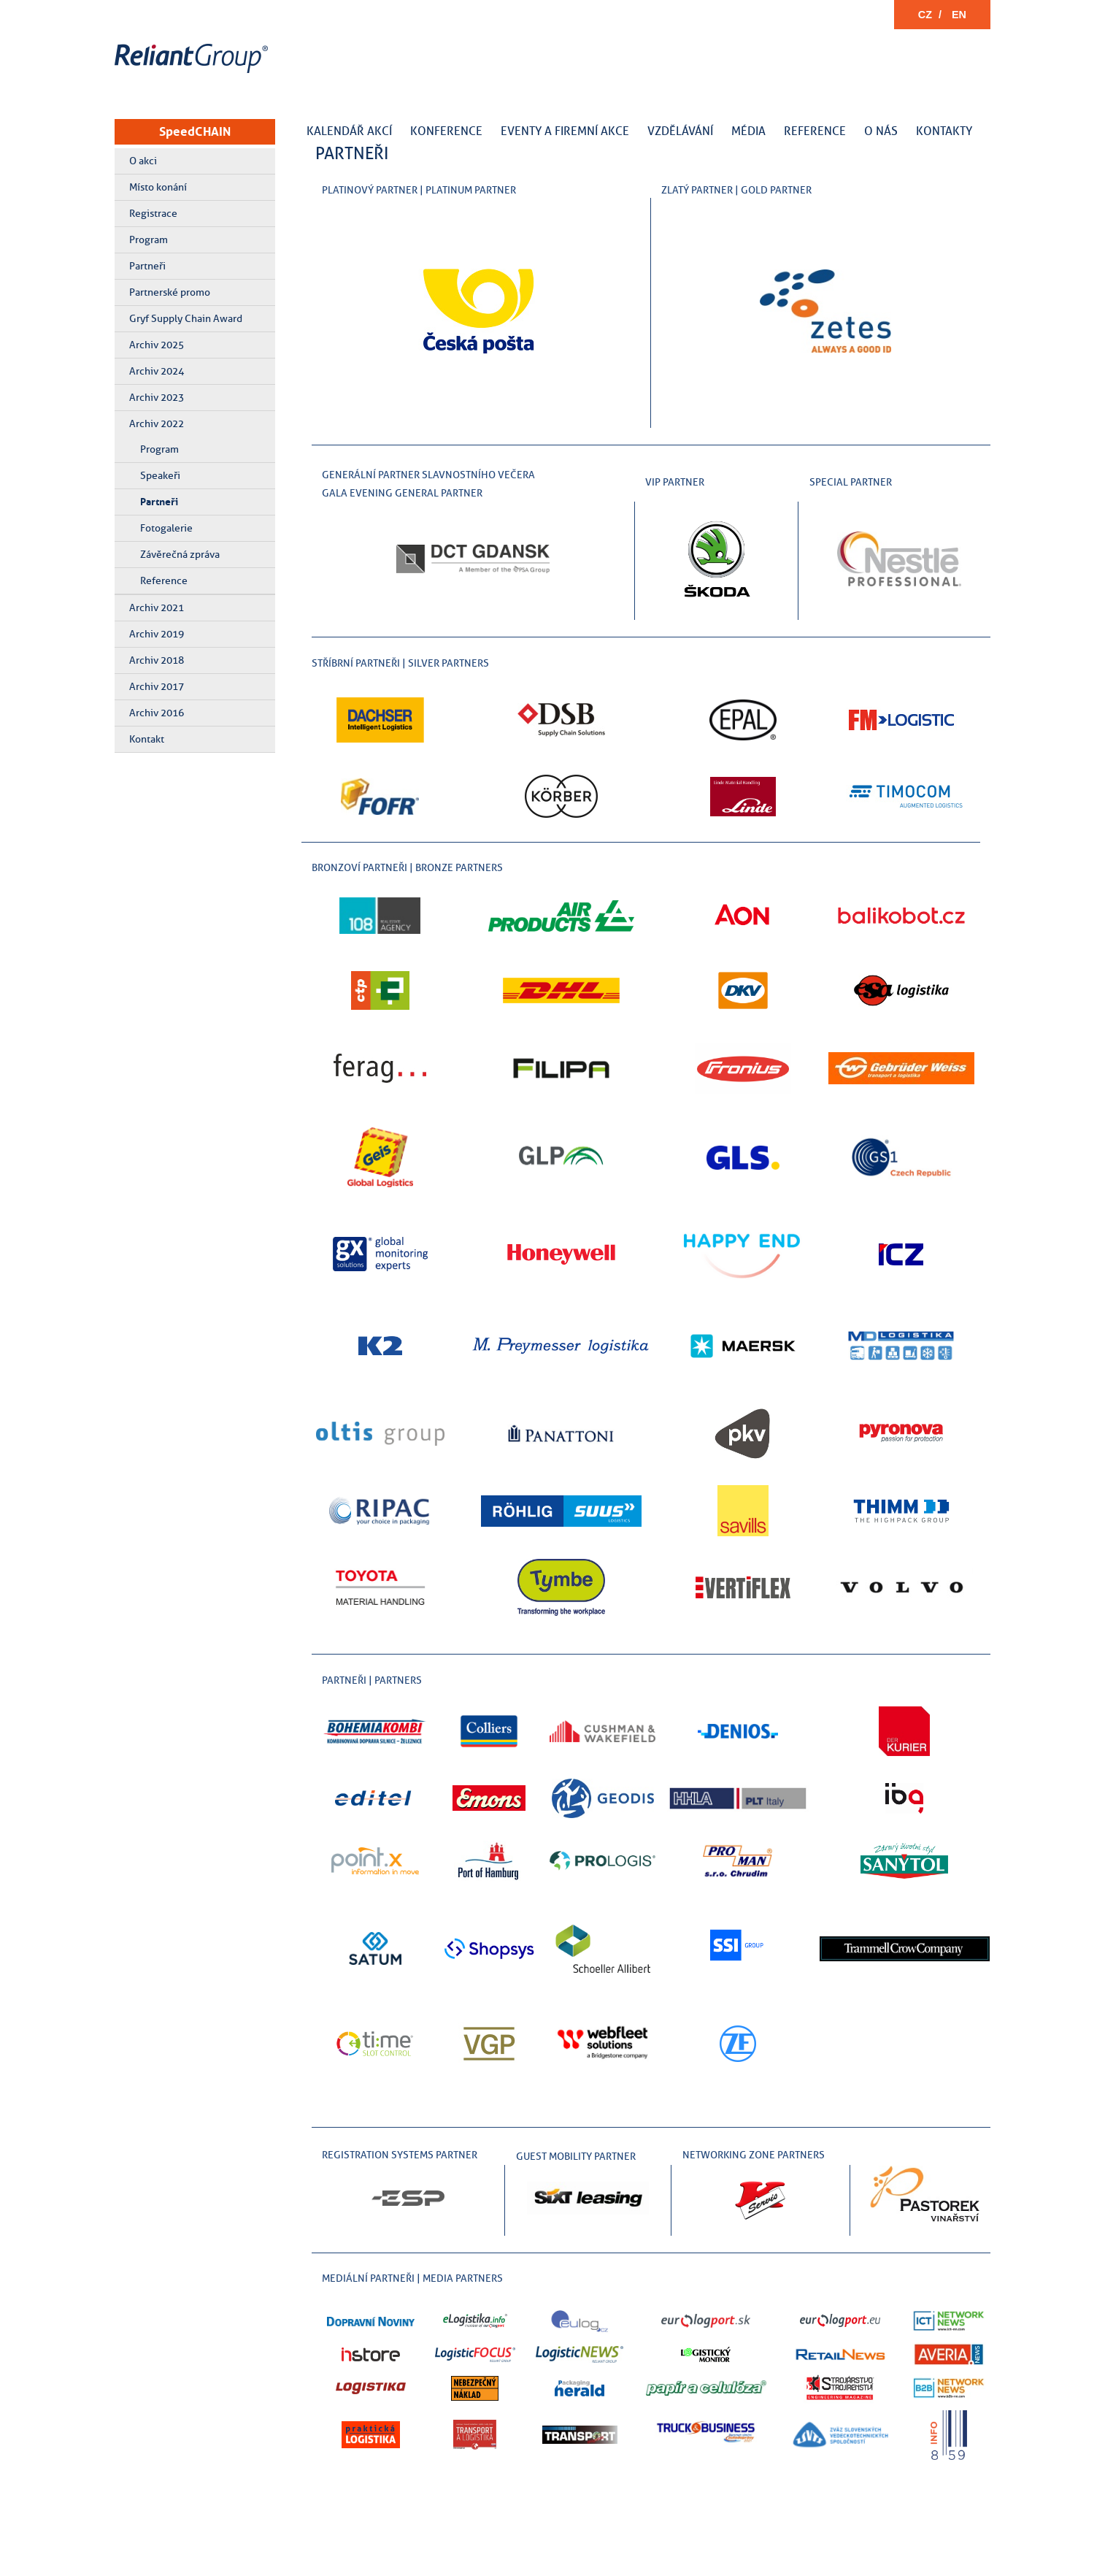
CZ (925, 14)
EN (959, 14)
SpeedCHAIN (195, 131)
